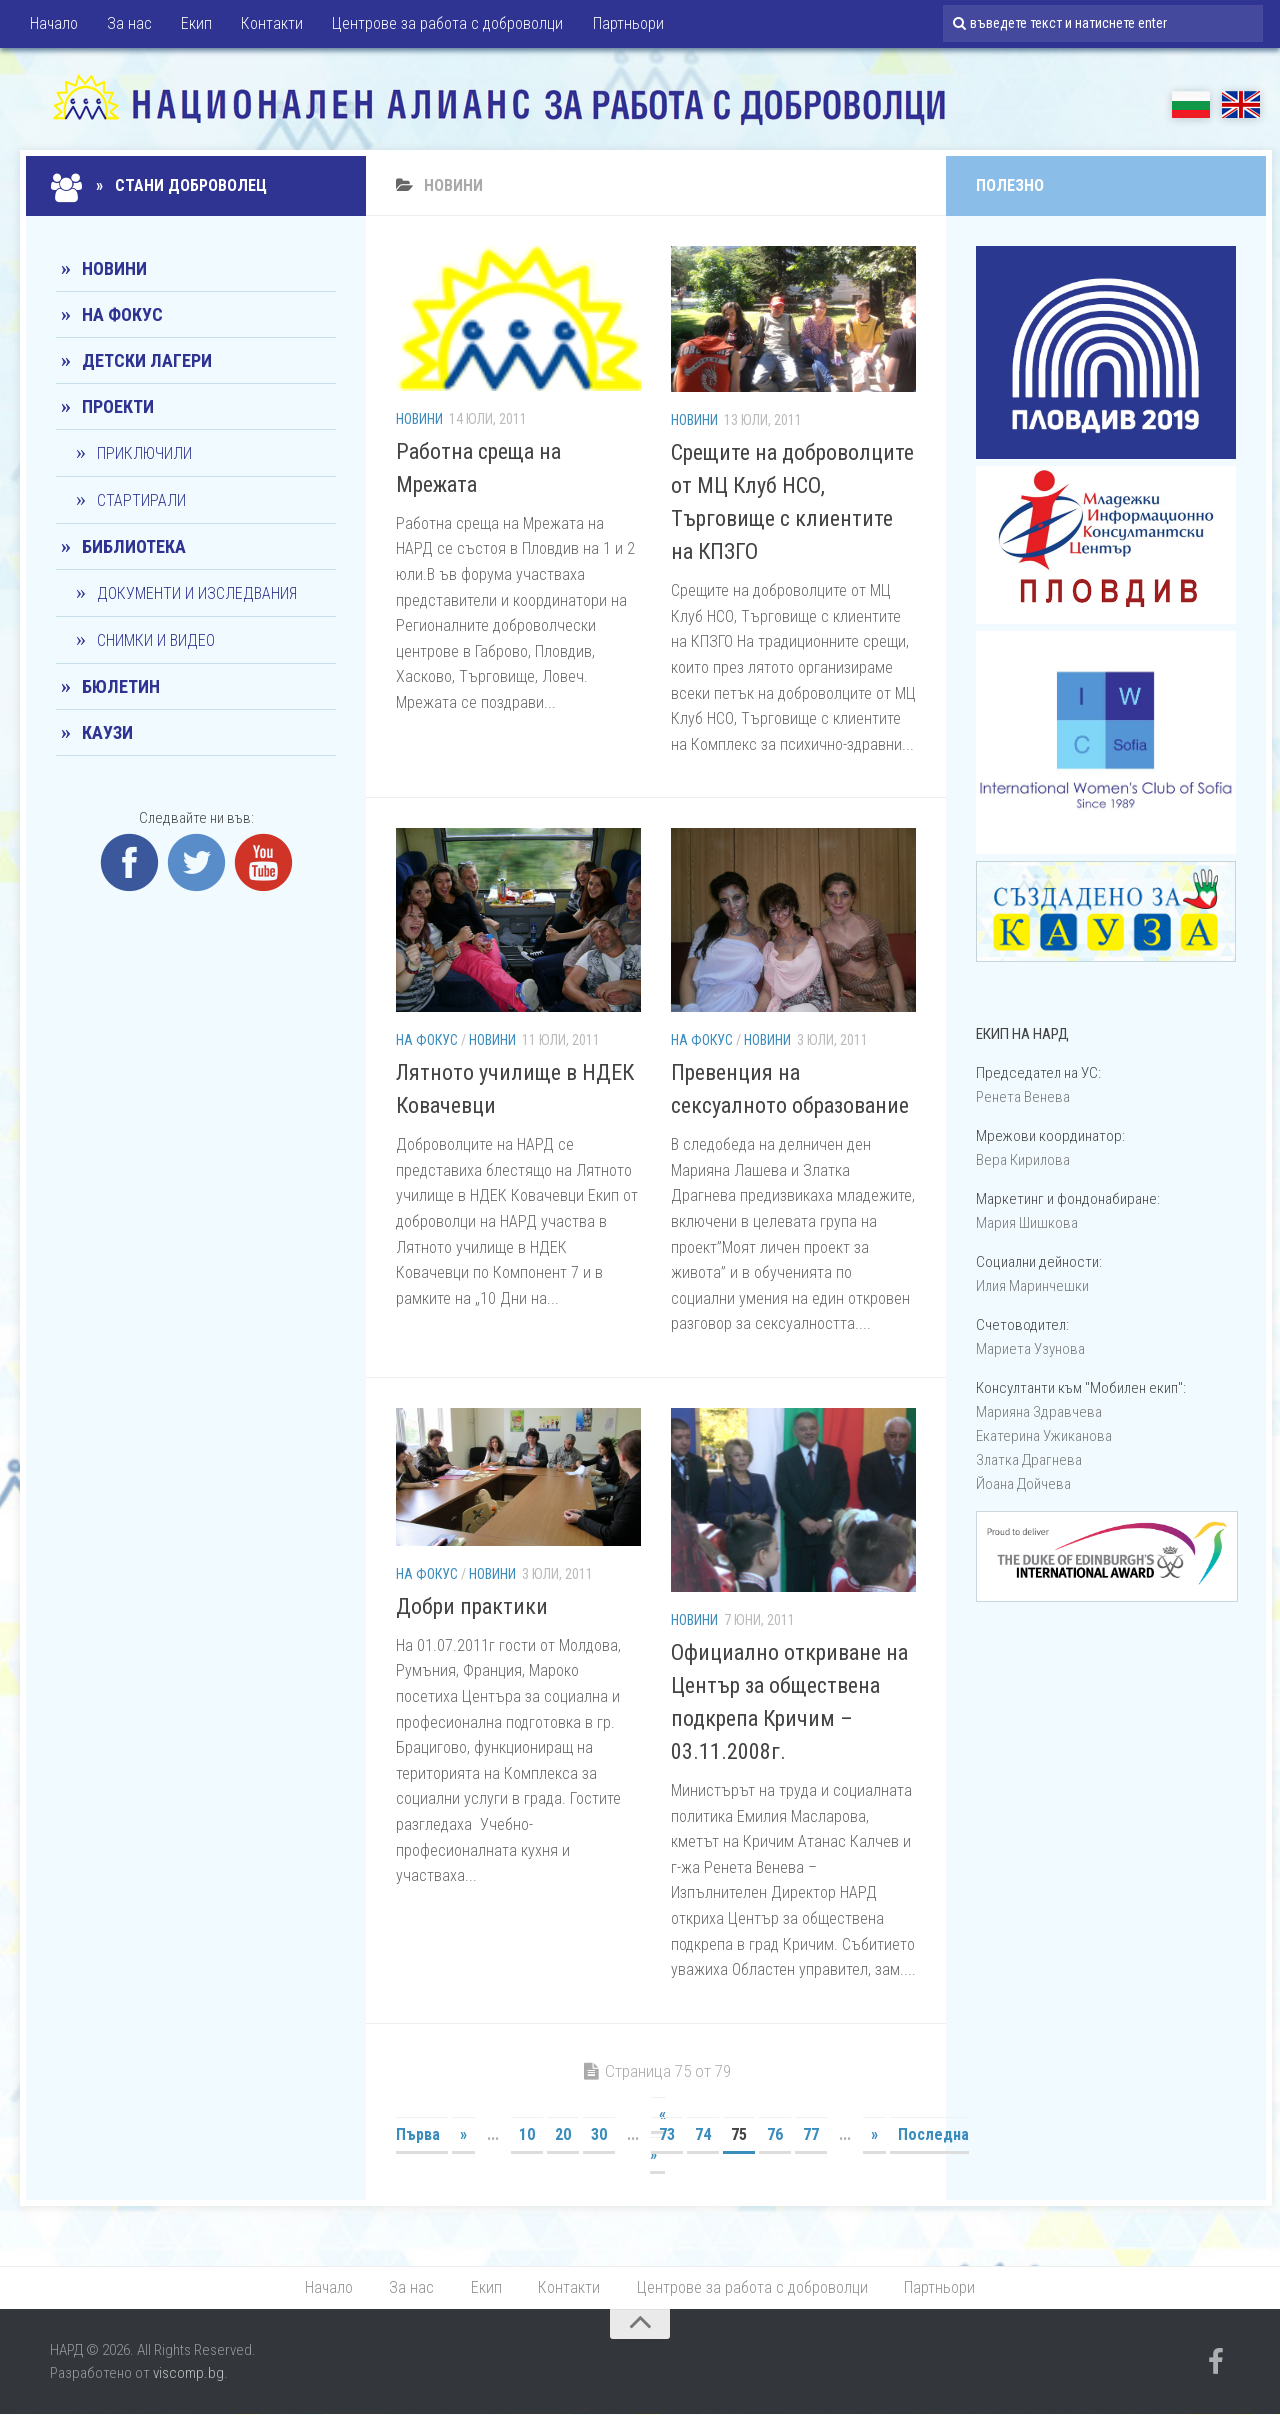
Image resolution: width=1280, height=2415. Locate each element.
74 (703, 2134)
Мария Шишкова (1027, 1223)
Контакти (269, 24)
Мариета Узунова (1030, 1349)
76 (775, 2134)
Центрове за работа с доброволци (443, 24)
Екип (194, 24)
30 (599, 2134)
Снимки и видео (156, 640)
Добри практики (472, 1606)
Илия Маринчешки (1032, 1286)
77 (811, 2134)
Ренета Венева (1023, 1097)
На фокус (427, 1040)
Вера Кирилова (1023, 1160)
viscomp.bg (188, 2373)
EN (1241, 104)
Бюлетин (121, 686)
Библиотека (134, 546)
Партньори (622, 24)
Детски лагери (147, 360)
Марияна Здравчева (1039, 1412)
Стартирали (141, 500)
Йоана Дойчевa (1023, 1484)
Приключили (144, 453)
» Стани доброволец (161, 185)
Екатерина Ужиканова (1044, 1436)
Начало (53, 24)
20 (563, 2134)
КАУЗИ (107, 732)
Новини (419, 419)
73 (667, 2134)
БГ (1191, 104)
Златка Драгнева (1029, 1460)
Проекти (118, 406)
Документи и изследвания (197, 593)
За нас (128, 24)
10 (527, 2134)
